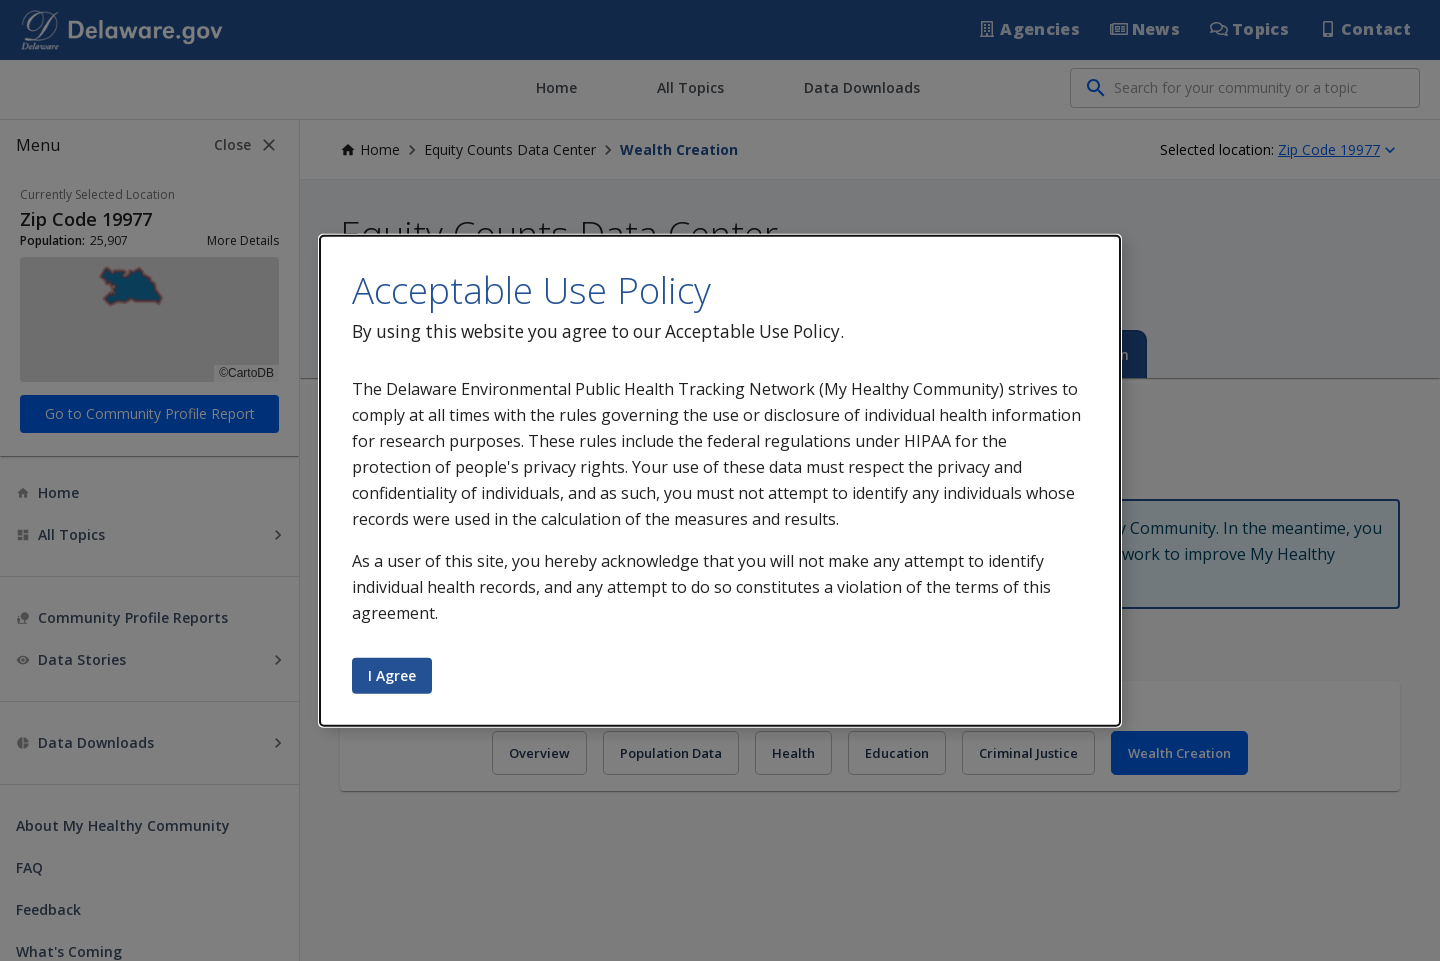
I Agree (392, 675)
